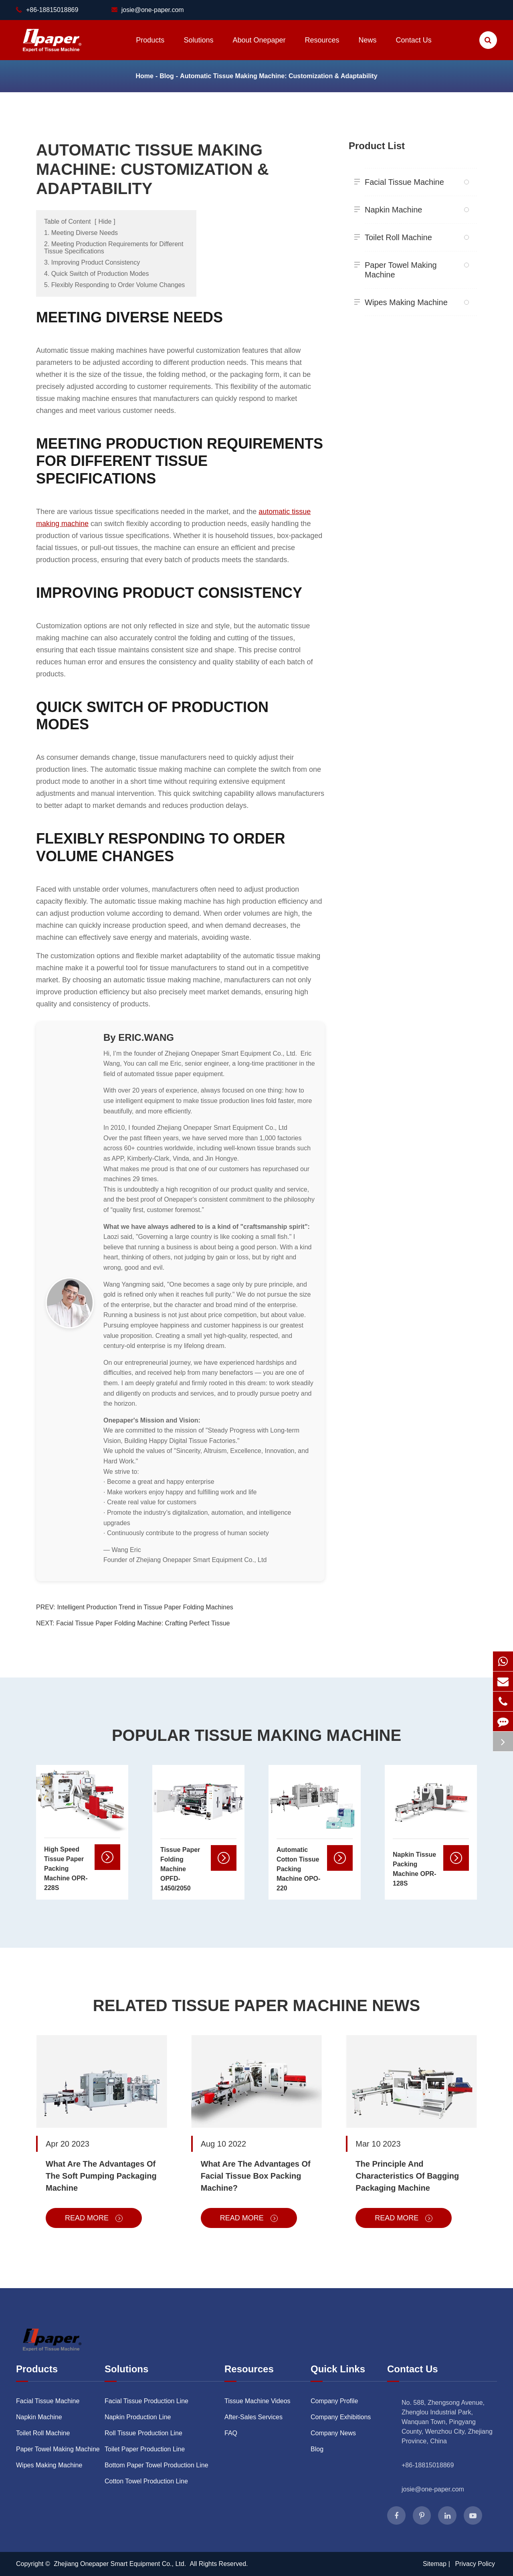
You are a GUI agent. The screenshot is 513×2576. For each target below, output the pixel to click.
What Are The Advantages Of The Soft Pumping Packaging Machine (101, 2175)
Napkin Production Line (138, 2417)
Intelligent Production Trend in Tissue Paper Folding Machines (145, 1607)
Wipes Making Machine (414, 302)
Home (144, 76)
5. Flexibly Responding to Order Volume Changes (114, 284)
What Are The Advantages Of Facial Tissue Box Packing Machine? (256, 2175)
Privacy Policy (475, 2563)
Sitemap (434, 2563)
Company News (333, 2433)
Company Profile (334, 2401)
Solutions (198, 48)
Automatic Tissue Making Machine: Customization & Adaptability (279, 76)
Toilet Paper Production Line (145, 2449)
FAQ (230, 2433)
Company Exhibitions (341, 2417)
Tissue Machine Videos (257, 2401)
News (368, 48)
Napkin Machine (414, 210)
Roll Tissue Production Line (143, 2433)
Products (150, 48)
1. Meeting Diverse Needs (81, 232)
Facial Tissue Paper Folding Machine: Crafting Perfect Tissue (143, 1623)
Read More (94, 2218)
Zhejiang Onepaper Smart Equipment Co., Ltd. (121, 2563)
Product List (377, 145)
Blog (167, 76)
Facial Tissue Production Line (146, 2401)
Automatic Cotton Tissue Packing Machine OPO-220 (298, 1869)
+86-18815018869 (428, 2465)
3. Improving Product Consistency (92, 262)
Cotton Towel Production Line (146, 2481)
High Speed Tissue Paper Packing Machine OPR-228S (65, 1868)
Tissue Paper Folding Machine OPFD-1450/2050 (180, 1869)
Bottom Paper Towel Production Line (156, 2465)
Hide (104, 221)
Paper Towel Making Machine (414, 268)
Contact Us (414, 48)
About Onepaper (258, 48)
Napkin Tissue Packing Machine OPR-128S (414, 1869)
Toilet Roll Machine (414, 237)
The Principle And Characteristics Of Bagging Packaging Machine (407, 2175)
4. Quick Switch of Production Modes (96, 273)
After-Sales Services (253, 2417)
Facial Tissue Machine (414, 182)
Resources (322, 48)
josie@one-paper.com (147, 10)
